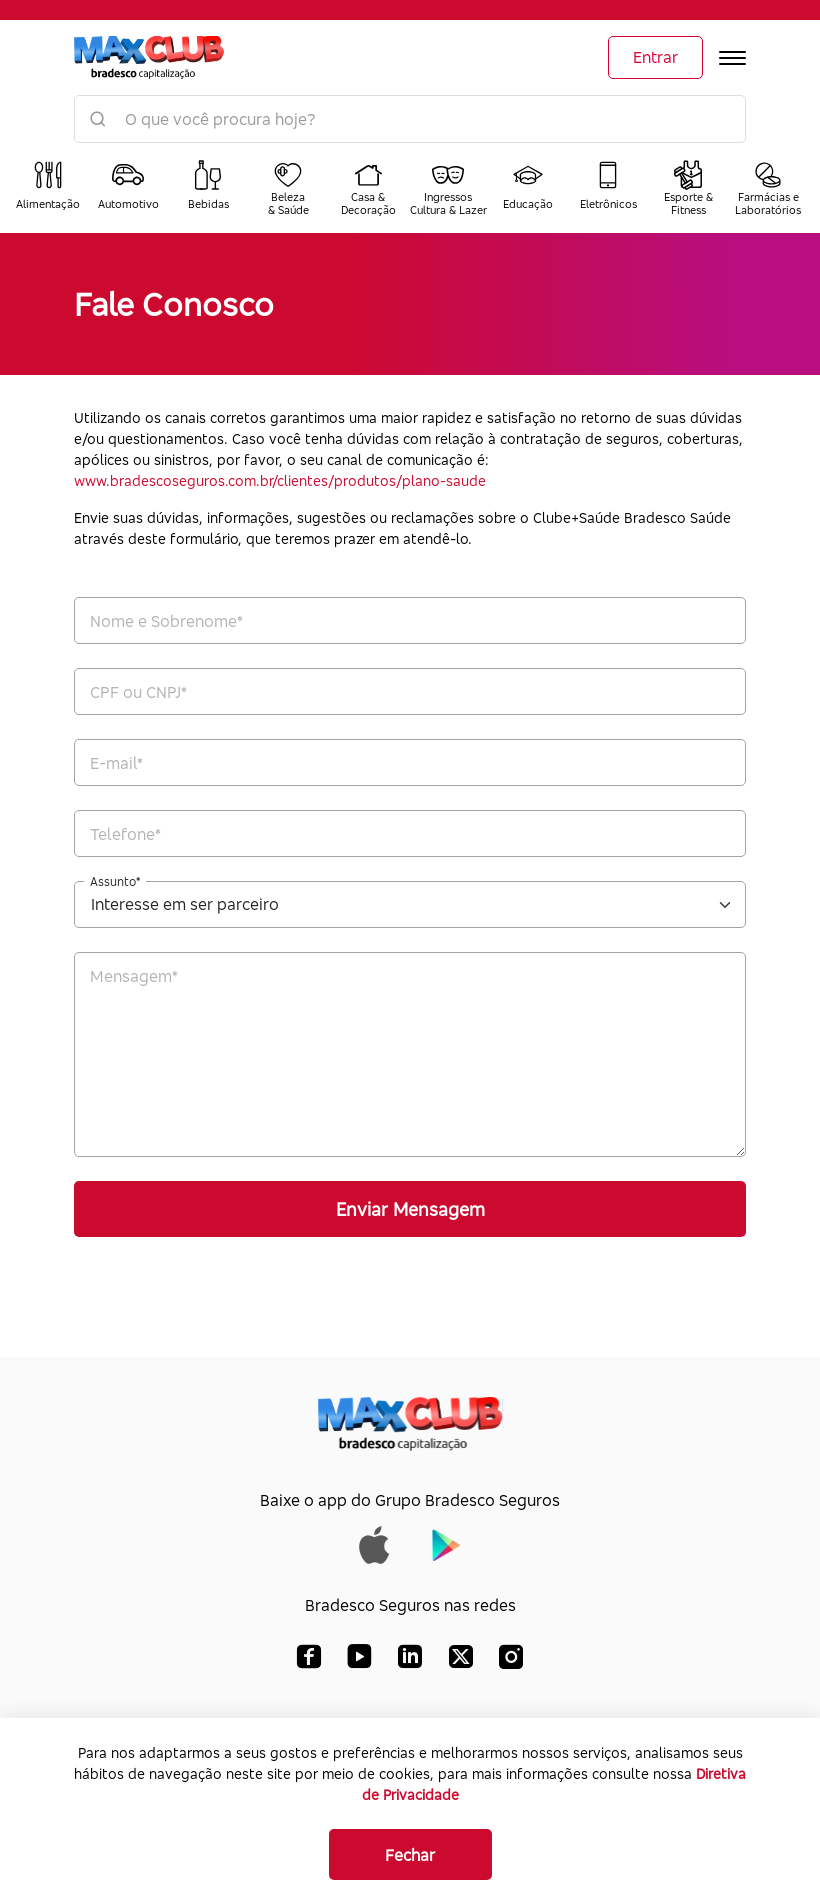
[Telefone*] (410, 833)
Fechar (410, 1855)
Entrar (655, 57)
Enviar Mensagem (410, 1209)
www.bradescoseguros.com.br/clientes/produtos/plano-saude (280, 481)
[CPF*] (410, 691)
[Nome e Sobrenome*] (410, 620)
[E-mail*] (410, 762)
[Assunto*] (410, 904)
